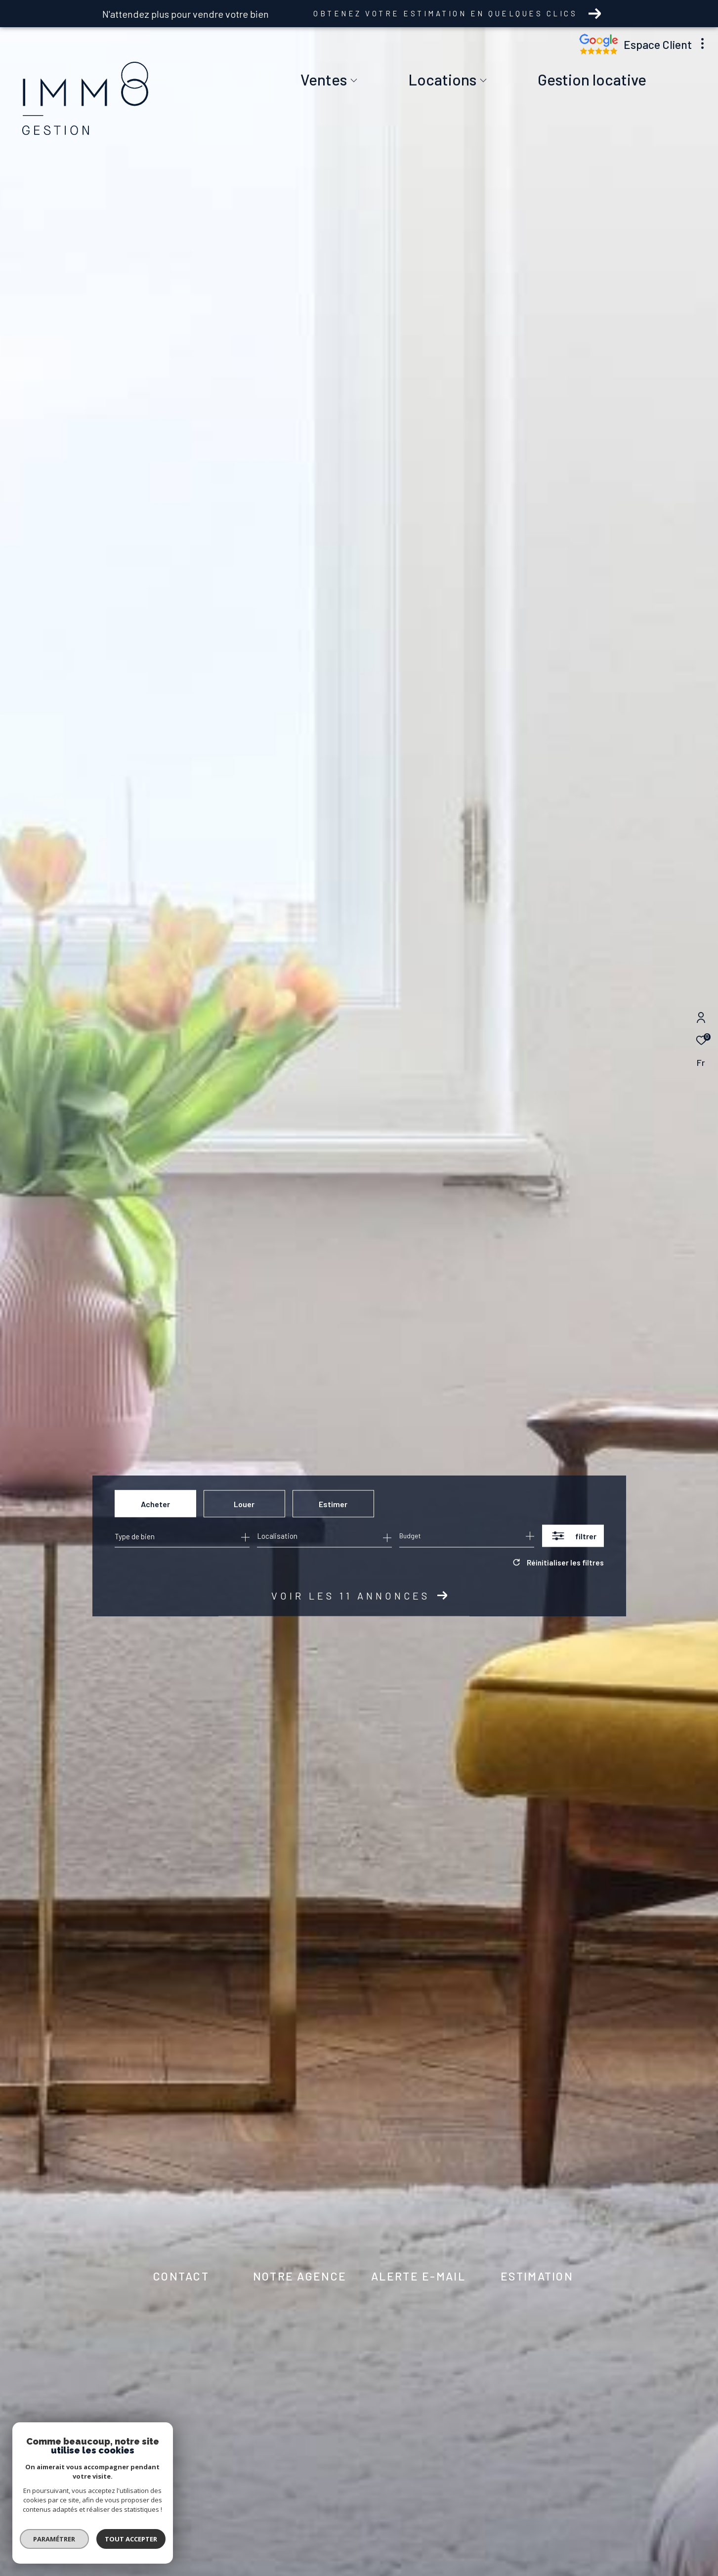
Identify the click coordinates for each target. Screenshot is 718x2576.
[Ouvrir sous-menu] (354, 81)
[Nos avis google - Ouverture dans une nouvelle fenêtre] (599, 51)
